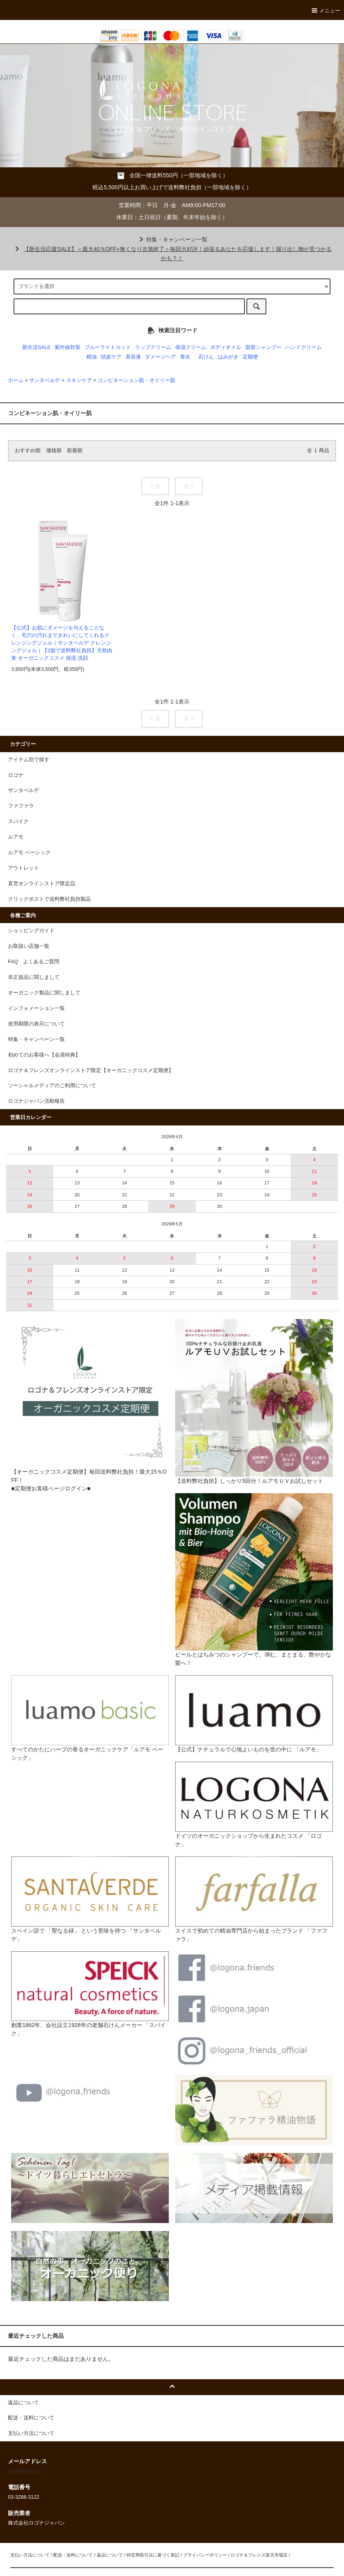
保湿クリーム (190, 347)
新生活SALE (36, 347)
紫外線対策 (67, 347)
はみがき (228, 357)
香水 (185, 357)
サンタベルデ (44, 380)
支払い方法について (30, 2554)
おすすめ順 (28, 450)
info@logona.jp (24, 2471)
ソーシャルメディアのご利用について (52, 1085)
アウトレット (23, 868)
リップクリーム (153, 347)
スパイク (18, 821)
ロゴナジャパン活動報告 (36, 1101)
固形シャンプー (263, 347)
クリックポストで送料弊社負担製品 (49, 899)
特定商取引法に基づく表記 (153, 2554)
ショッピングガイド (31, 930)
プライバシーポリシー (205, 2554)
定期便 (250, 357)
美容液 (133, 357)
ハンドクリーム (303, 347)
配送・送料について (73, 2554)
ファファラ (21, 806)
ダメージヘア (160, 357)
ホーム (15, 380)
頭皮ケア (111, 357)
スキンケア (79, 380)
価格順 (54, 450)
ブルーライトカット (107, 347)
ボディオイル (225, 347)
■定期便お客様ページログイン (49, 1488)
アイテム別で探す (28, 760)
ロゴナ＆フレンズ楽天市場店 (259, 2554)
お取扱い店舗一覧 (28, 946)
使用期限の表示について (36, 1024)
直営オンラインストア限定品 (41, 883)
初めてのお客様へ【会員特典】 (44, 1055)
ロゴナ (15, 775)
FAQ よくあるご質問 (33, 962)
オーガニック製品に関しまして (44, 993)
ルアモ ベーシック (29, 852)
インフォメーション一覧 (36, 1008)
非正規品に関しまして (34, 977)
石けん (206, 357)
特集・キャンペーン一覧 (172, 239)
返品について (110, 2554)
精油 (91, 357)
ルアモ (15, 837)
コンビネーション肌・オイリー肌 (136, 380)
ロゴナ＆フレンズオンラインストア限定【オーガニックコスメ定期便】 (91, 1070)
